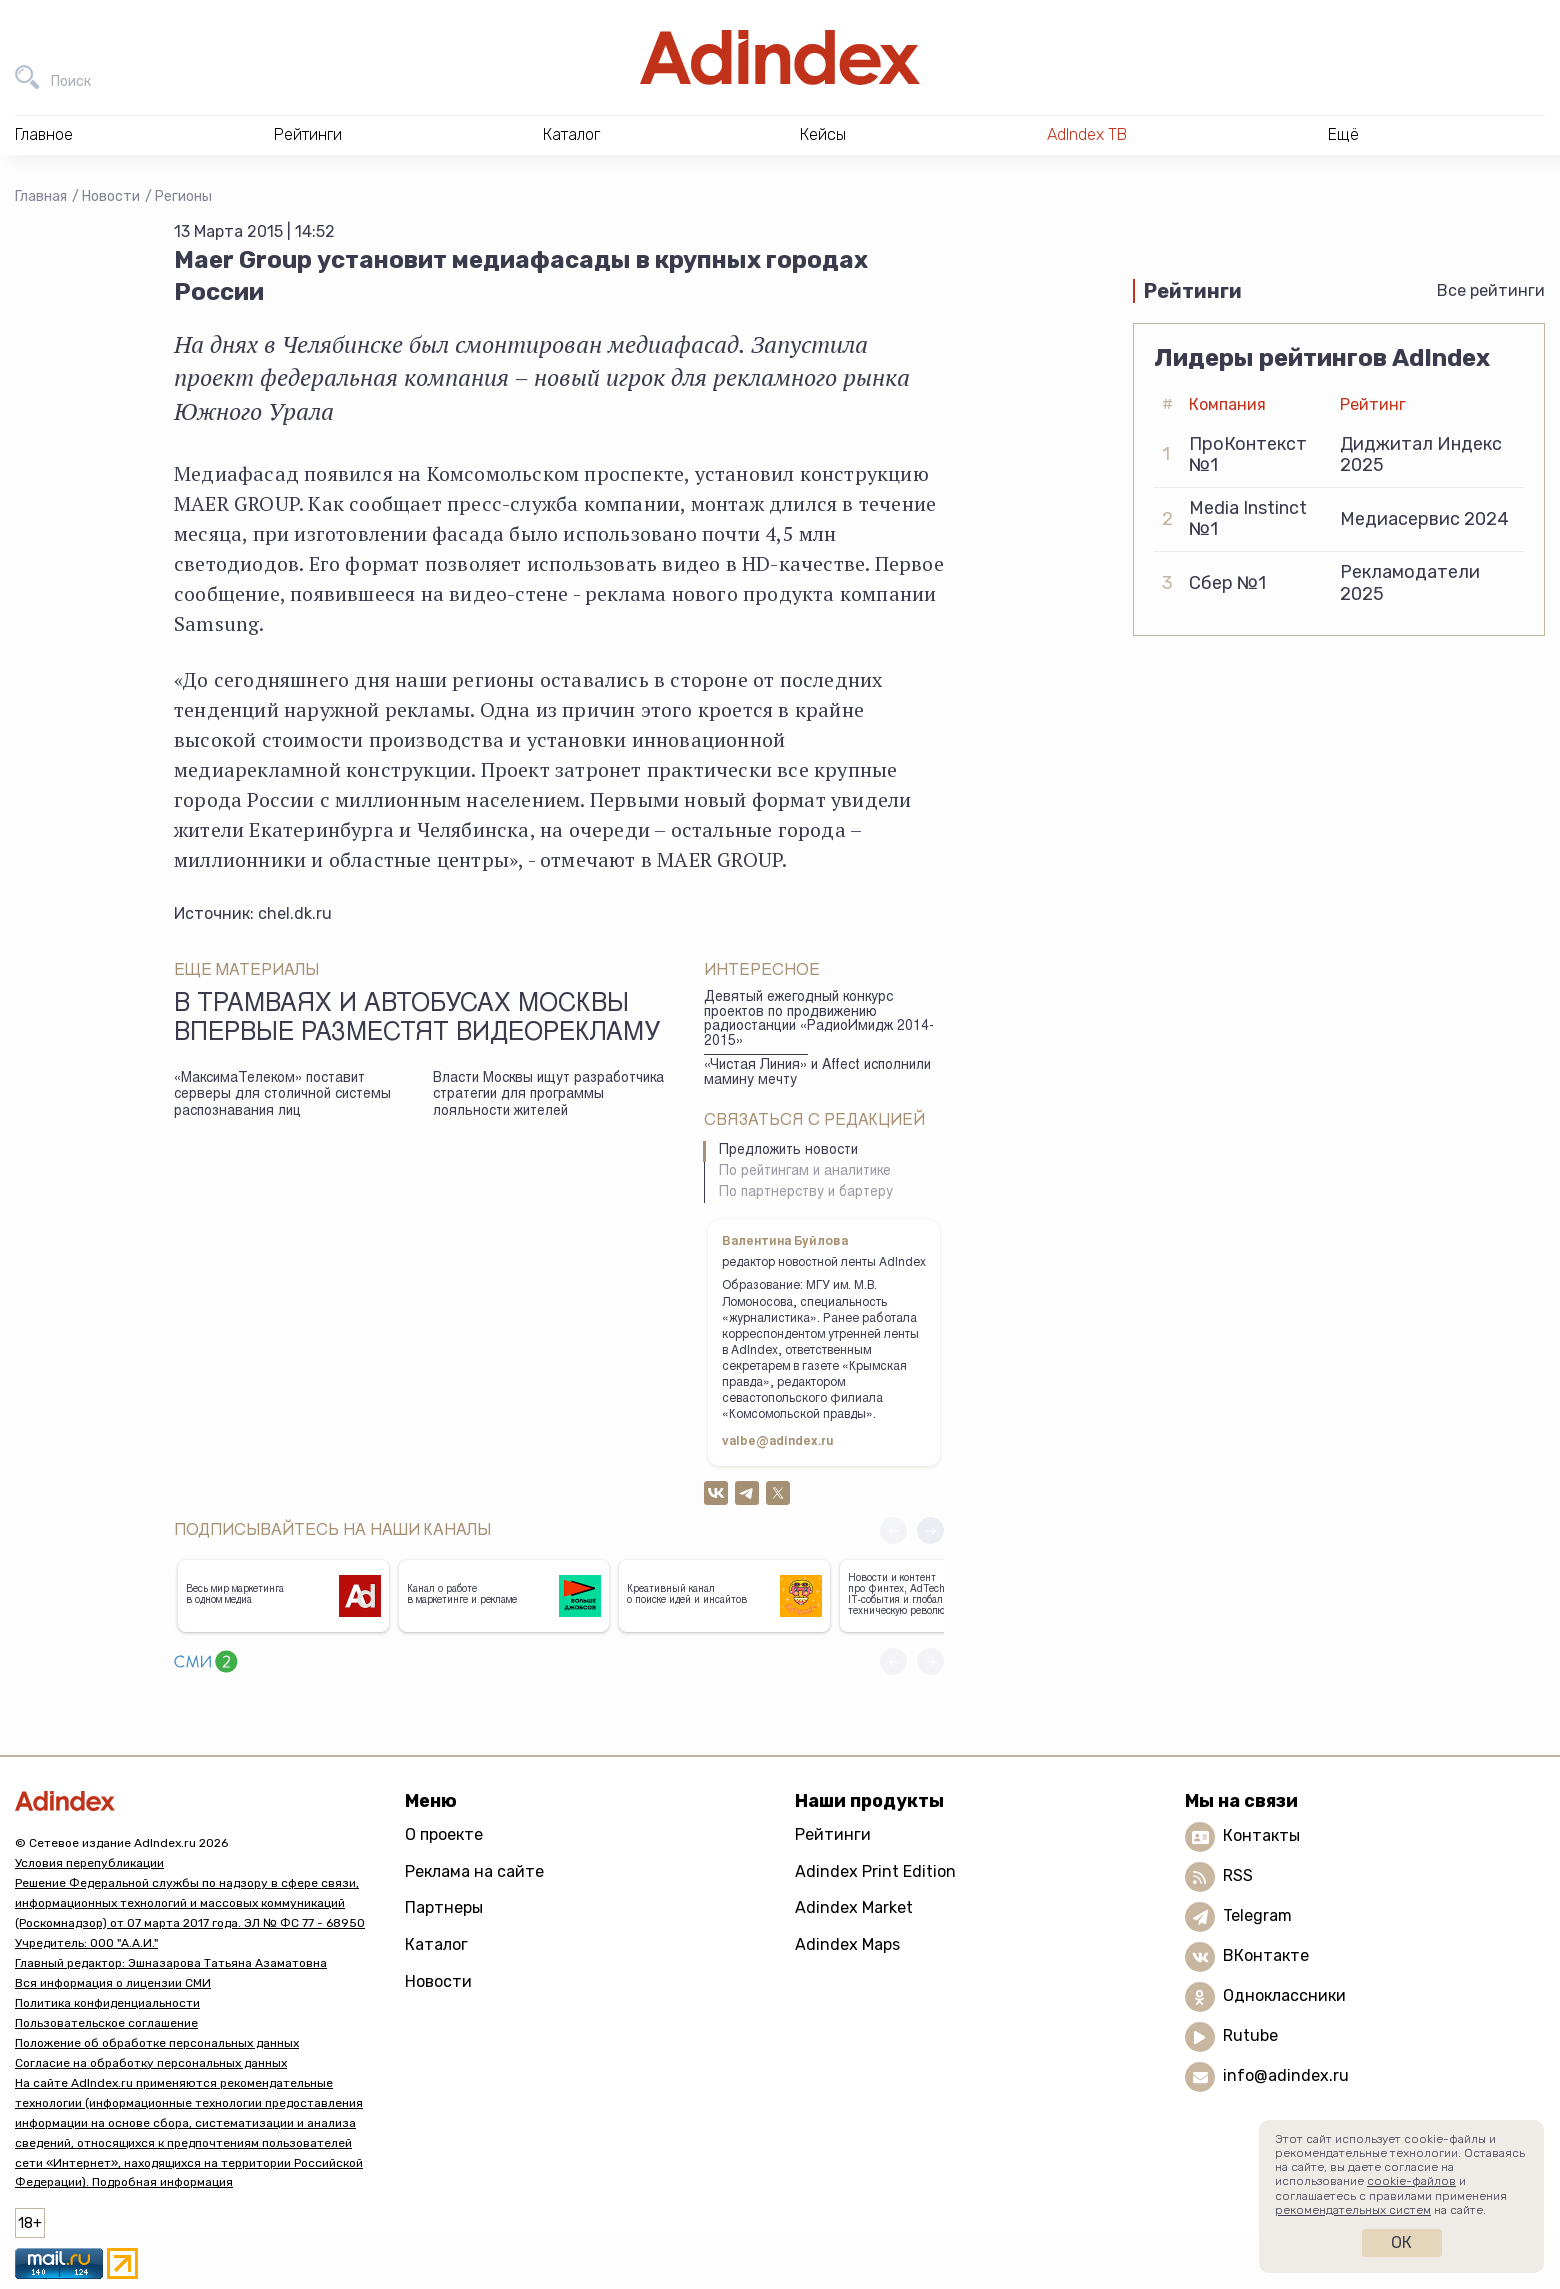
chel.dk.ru (295, 913)
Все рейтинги (1491, 290)
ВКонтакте (1266, 1955)
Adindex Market (854, 1907)
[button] (930, 1530)
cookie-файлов (1411, 2181)
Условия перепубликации (89, 1863)
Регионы (183, 196)
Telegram (1257, 1915)
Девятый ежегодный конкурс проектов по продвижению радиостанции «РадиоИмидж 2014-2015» (819, 1020)
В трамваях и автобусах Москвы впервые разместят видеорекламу (417, 1020)
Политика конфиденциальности (107, 2003)
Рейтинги (833, 1834)
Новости (111, 196)
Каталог (436, 1944)
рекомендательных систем (1353, 2210)
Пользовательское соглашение (106, 2023)
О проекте (444, 1834)
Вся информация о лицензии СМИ (113, 1983)
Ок (1401, 2242)
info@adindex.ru (1286, 2075)
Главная (41, 196)
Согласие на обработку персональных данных (151, 2063)
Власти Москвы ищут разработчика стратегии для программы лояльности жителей (548, 1095)
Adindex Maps (847, 1944)
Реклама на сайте (474, 1871)
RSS (1238, 1875)
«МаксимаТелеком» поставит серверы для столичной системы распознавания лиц (282, 1095)
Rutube (1250, 2035)
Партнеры (444, 1907)
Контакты (1261, 1835)
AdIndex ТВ (1087, 134)
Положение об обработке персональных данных (157, 2043)
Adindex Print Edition (875, 1871)
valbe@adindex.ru (778, 1442)
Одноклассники (1284, 1995)
